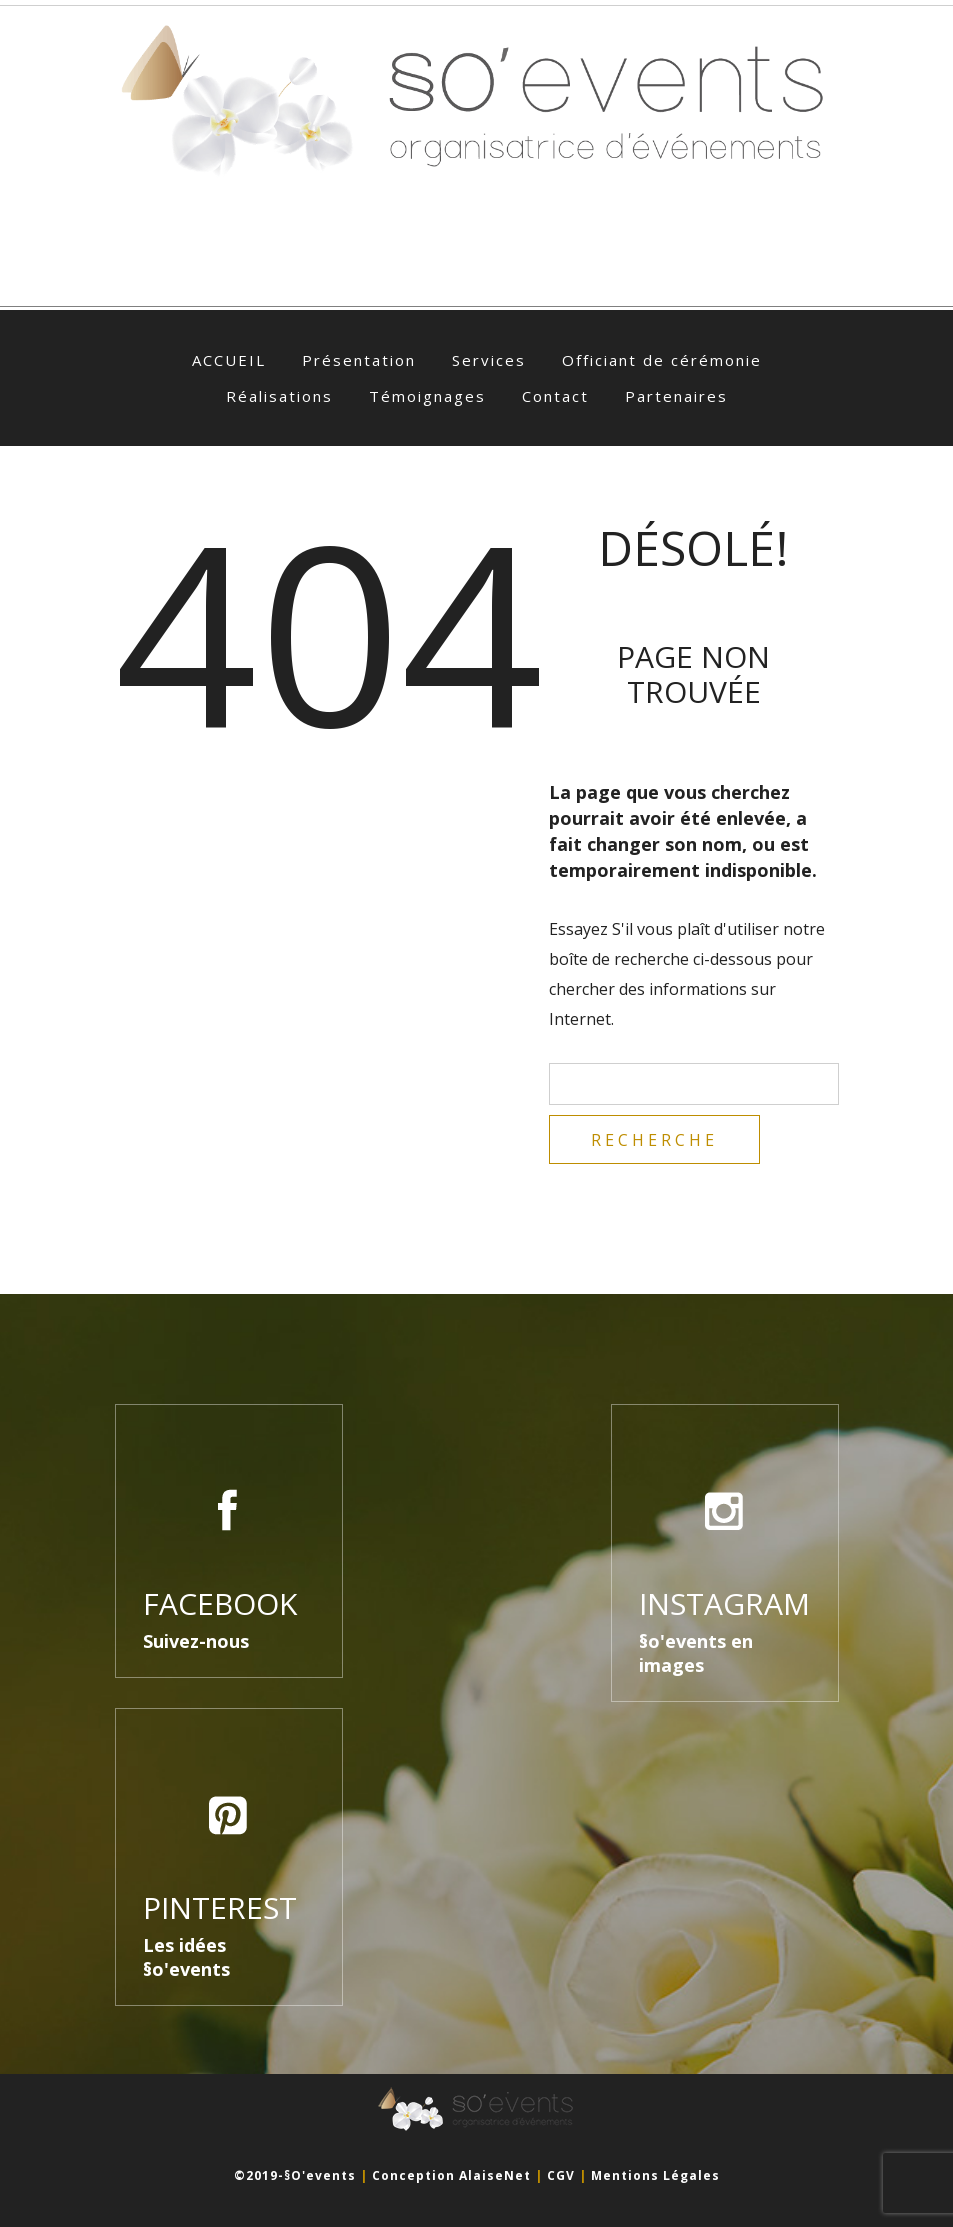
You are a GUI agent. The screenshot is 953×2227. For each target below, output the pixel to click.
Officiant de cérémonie (662, 360)
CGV (561, 2175)
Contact (555, 396)
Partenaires (676, 396)
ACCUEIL (229, 360)
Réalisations (279, 396)
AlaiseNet (495, 2175)
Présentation (359, 360)
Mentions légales (655, 2175)
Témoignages (427, 396)
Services (489, 360)
